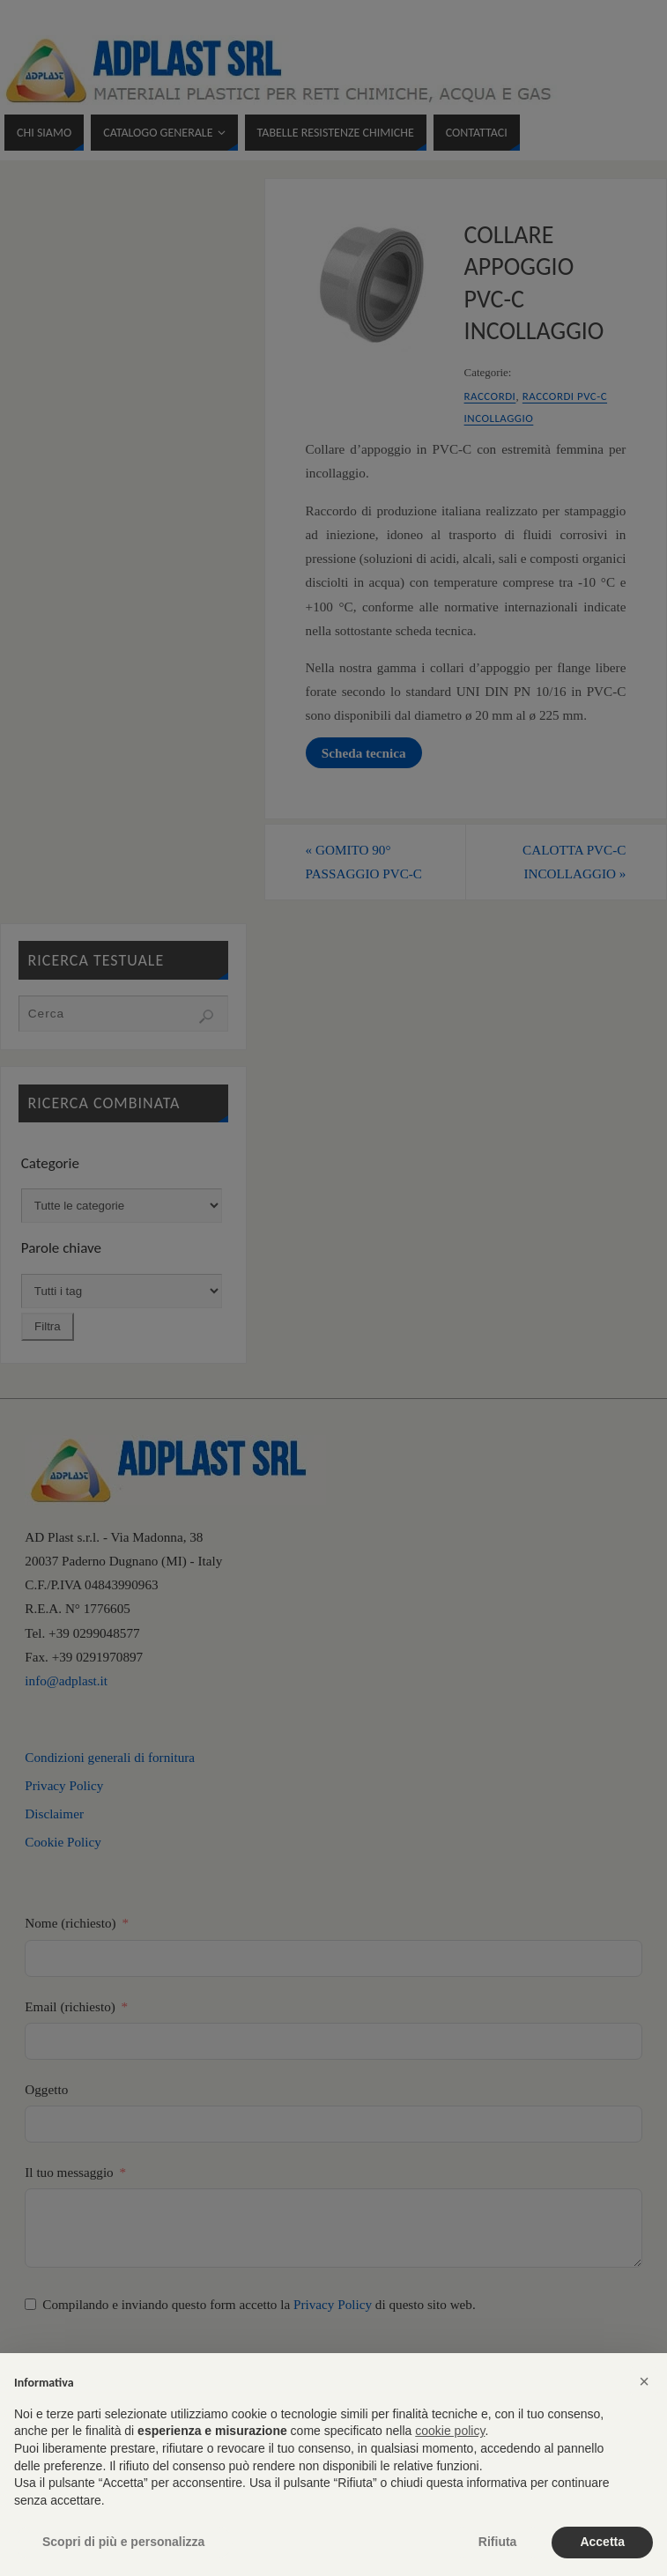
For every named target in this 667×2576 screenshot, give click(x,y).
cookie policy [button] (450, 2431)
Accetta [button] (602, 2542)
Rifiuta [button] (497, 2542)
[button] (644, 2381)
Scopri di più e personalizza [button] (123, 2542)
